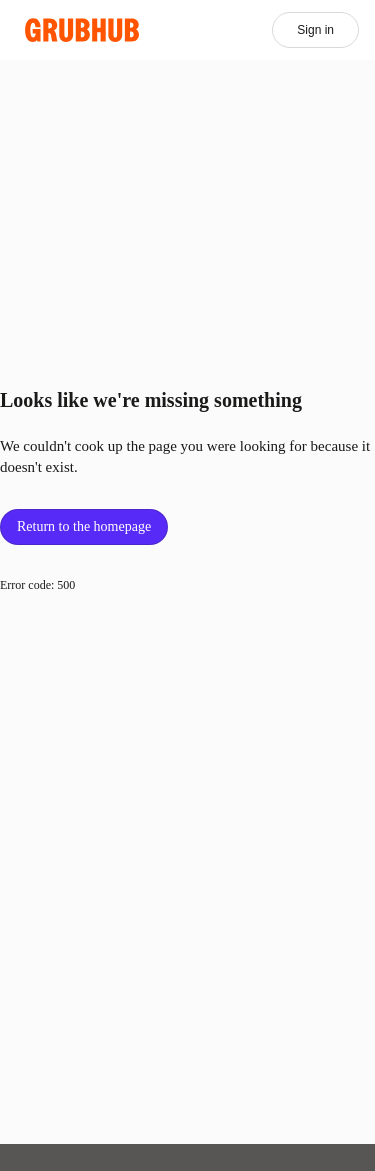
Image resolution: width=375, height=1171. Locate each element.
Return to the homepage (84, 526)
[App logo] (82, 30)
